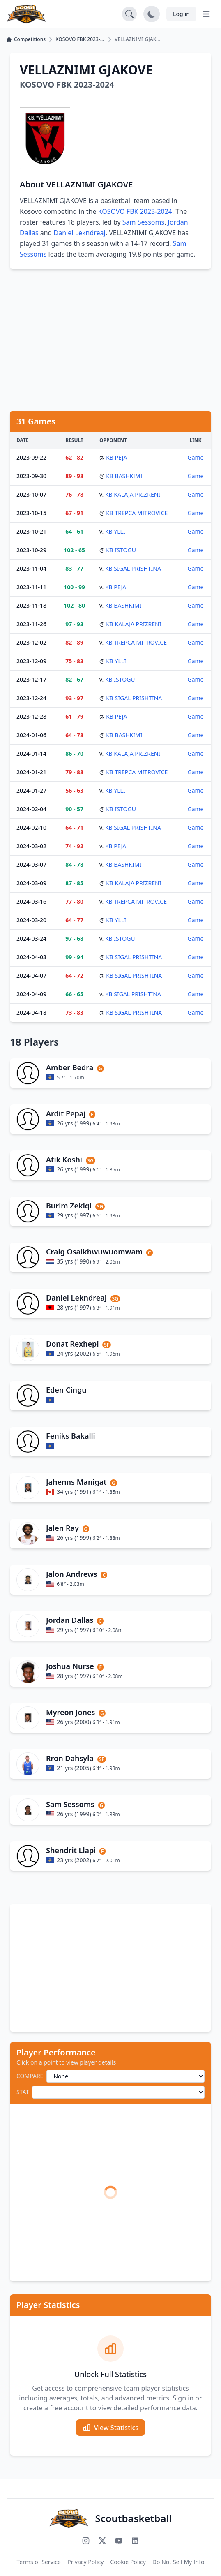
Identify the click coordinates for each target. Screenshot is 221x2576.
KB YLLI (115, 531)
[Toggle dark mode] (151, 14)
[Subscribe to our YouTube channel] (119, 2541)
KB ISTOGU (121, 550)
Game (195, 457)
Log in (181, 14)
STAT (22, 2092)
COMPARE (29, 2076)
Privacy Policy (85, 2562)
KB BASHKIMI (124, 476)
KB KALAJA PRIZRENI (132, 494)
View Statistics (110, 2427)
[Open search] (129, 14)
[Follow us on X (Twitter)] (102, 2541)
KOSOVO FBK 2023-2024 (135, 211)
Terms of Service (38, 2562)
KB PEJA (116, 457)
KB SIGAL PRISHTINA (133, 568)
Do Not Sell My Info (178, 2562)
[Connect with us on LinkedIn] (135, 2541)
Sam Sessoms (143, 222)
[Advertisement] (110, 340)
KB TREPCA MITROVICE (137, 513)
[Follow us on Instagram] (86, 2541)
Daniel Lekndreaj (80, 232)
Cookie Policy (127, 2562)
